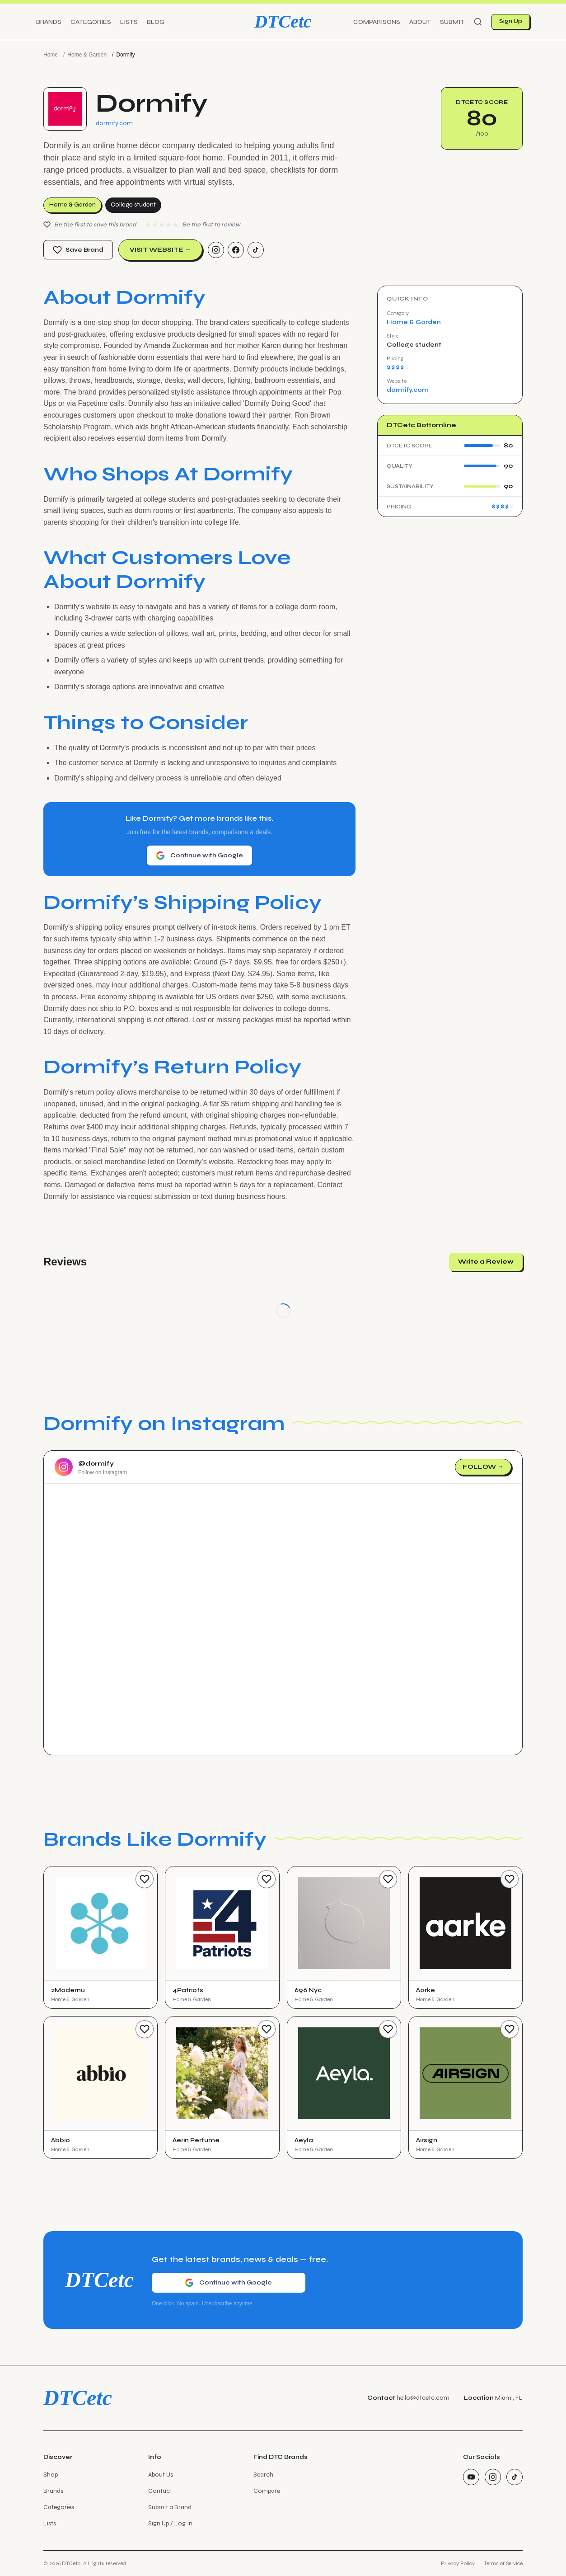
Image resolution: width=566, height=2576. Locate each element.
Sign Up (510, 21)
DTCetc (283, 21)
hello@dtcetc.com (423, 2398)
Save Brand (78, 249)
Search (263, 2474)
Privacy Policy (458, 2563)
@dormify (96, 1463)
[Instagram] (216, 250)
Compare (266, 2491)
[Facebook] (236, 250)
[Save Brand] (145, 1879)
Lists (129, 22)
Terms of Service (503, 2563)
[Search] (477, 21)
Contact (160, 2491)
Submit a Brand (170, 2507)
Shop (50, 2474)
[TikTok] (256, 250)
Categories (90, 22)
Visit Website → (160, 250)
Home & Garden (87, 55)
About (420, 22)
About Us (160, 2474)
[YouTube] (471, 2477)
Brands (48, 22)
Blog (155, 22)
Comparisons (376, 22)
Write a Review (486, 1261)
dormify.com (114, 123)
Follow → (483, 1467)
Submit (452, 22)
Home (50, 55)
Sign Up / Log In (170, 2523)
